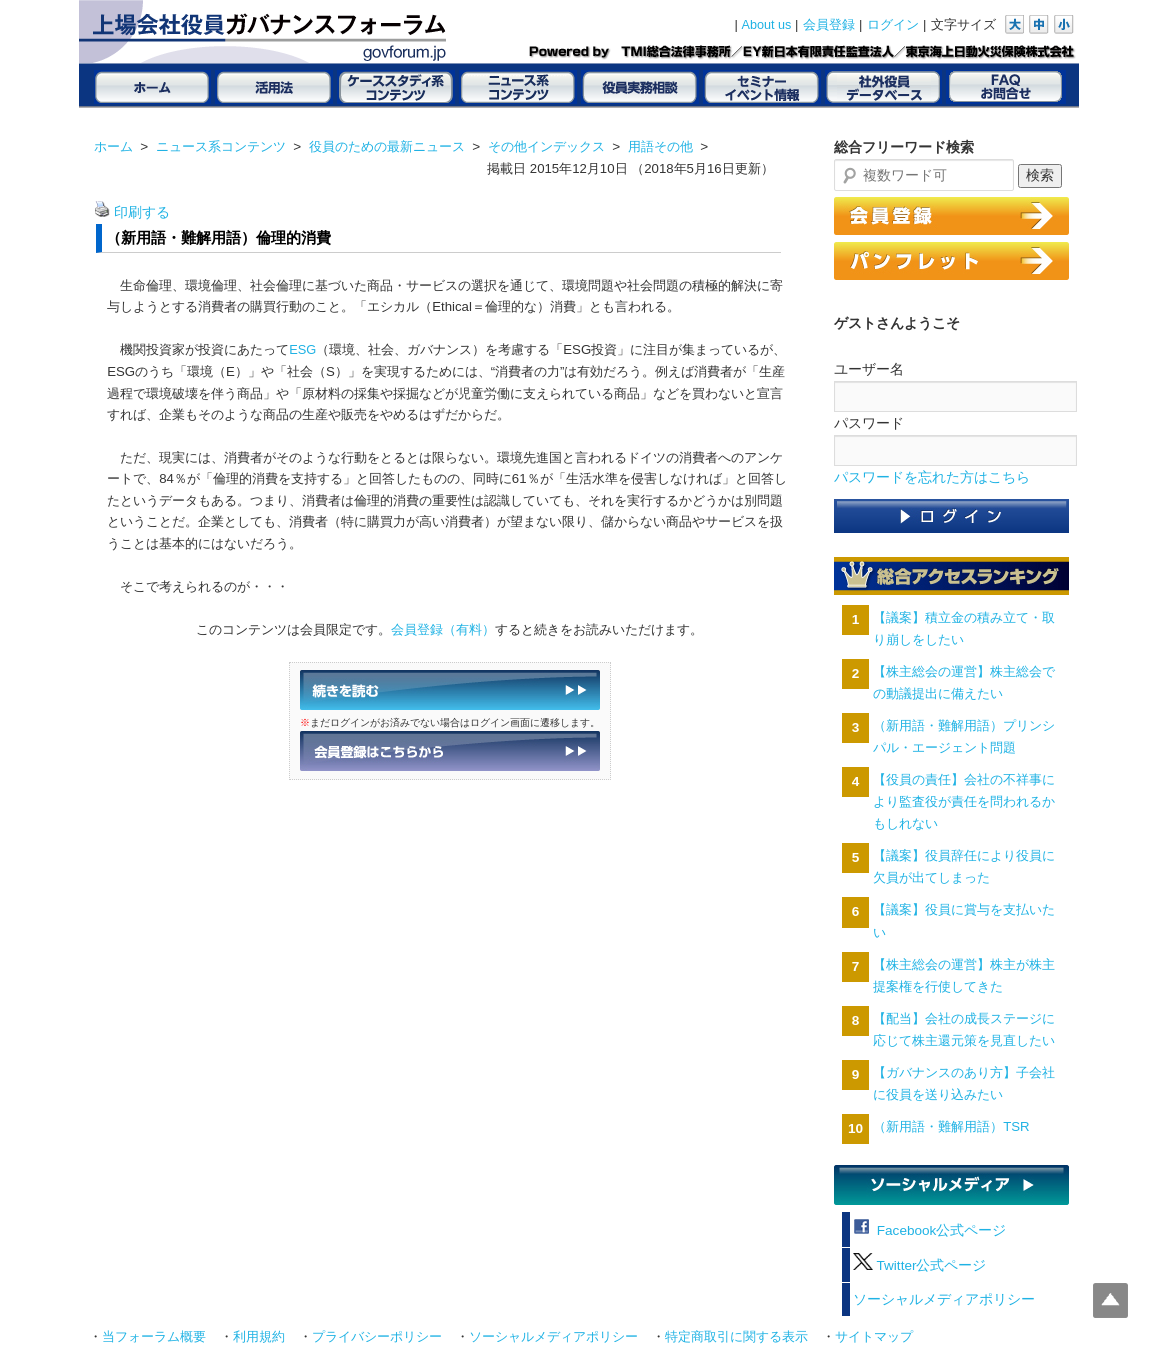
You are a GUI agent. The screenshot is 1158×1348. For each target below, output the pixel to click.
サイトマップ (874, 1337)
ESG (302, 349)
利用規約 (259, 1337)
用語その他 (660, 146)
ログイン (893, 25)
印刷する (142, 212)
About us (767, 25)
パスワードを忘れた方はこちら (932, 477)
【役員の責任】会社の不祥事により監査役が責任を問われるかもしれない (964, 801)
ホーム (113, 146)
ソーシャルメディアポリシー (944, 1299)
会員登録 (829, 25)
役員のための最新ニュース (387, 146)
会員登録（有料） (443, 629)
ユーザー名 (869, 369)
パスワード (869, 423)
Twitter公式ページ (919, 1265)
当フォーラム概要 (154, 1337)
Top (1110, 1300)
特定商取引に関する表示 (736, 1337)
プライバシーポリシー (377, 1337)
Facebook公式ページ (929, 1230)
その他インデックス (546, 146)
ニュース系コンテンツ (221, 146)
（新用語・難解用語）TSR (951, 1126)
